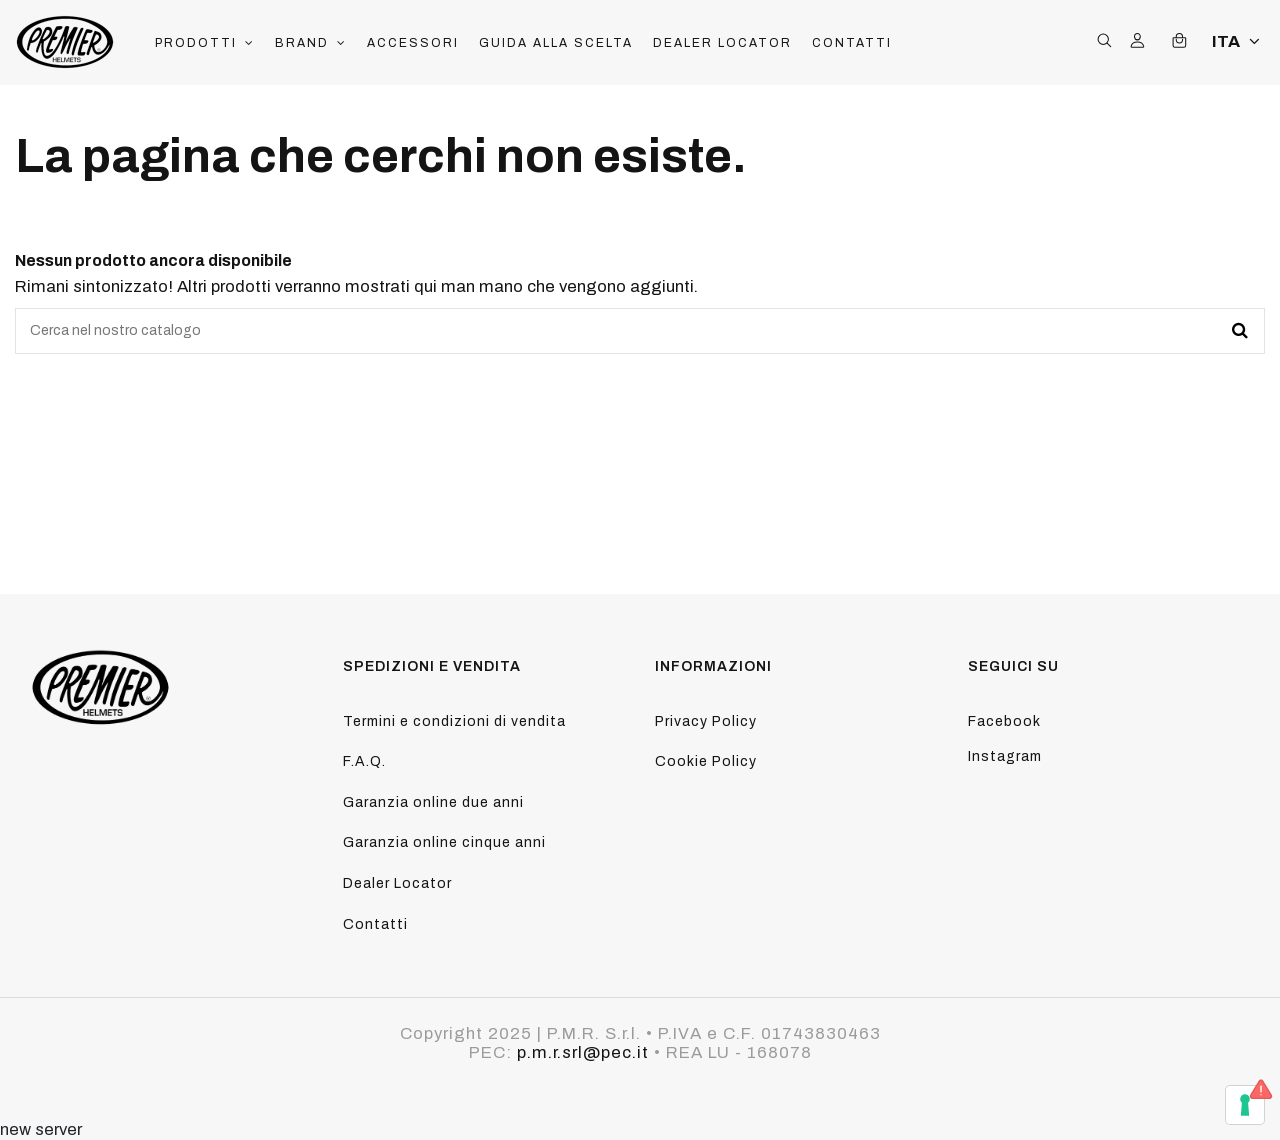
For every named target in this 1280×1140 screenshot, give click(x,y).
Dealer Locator (397, 883)
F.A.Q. (364, 761)
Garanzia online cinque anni (444, 842)
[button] (205, 43)
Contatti (375, 924)
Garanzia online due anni (433, 802)
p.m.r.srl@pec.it (583, 1052)
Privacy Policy (706, 721)
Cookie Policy (706, 761)
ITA (1238, 41)
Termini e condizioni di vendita (454, 721)
